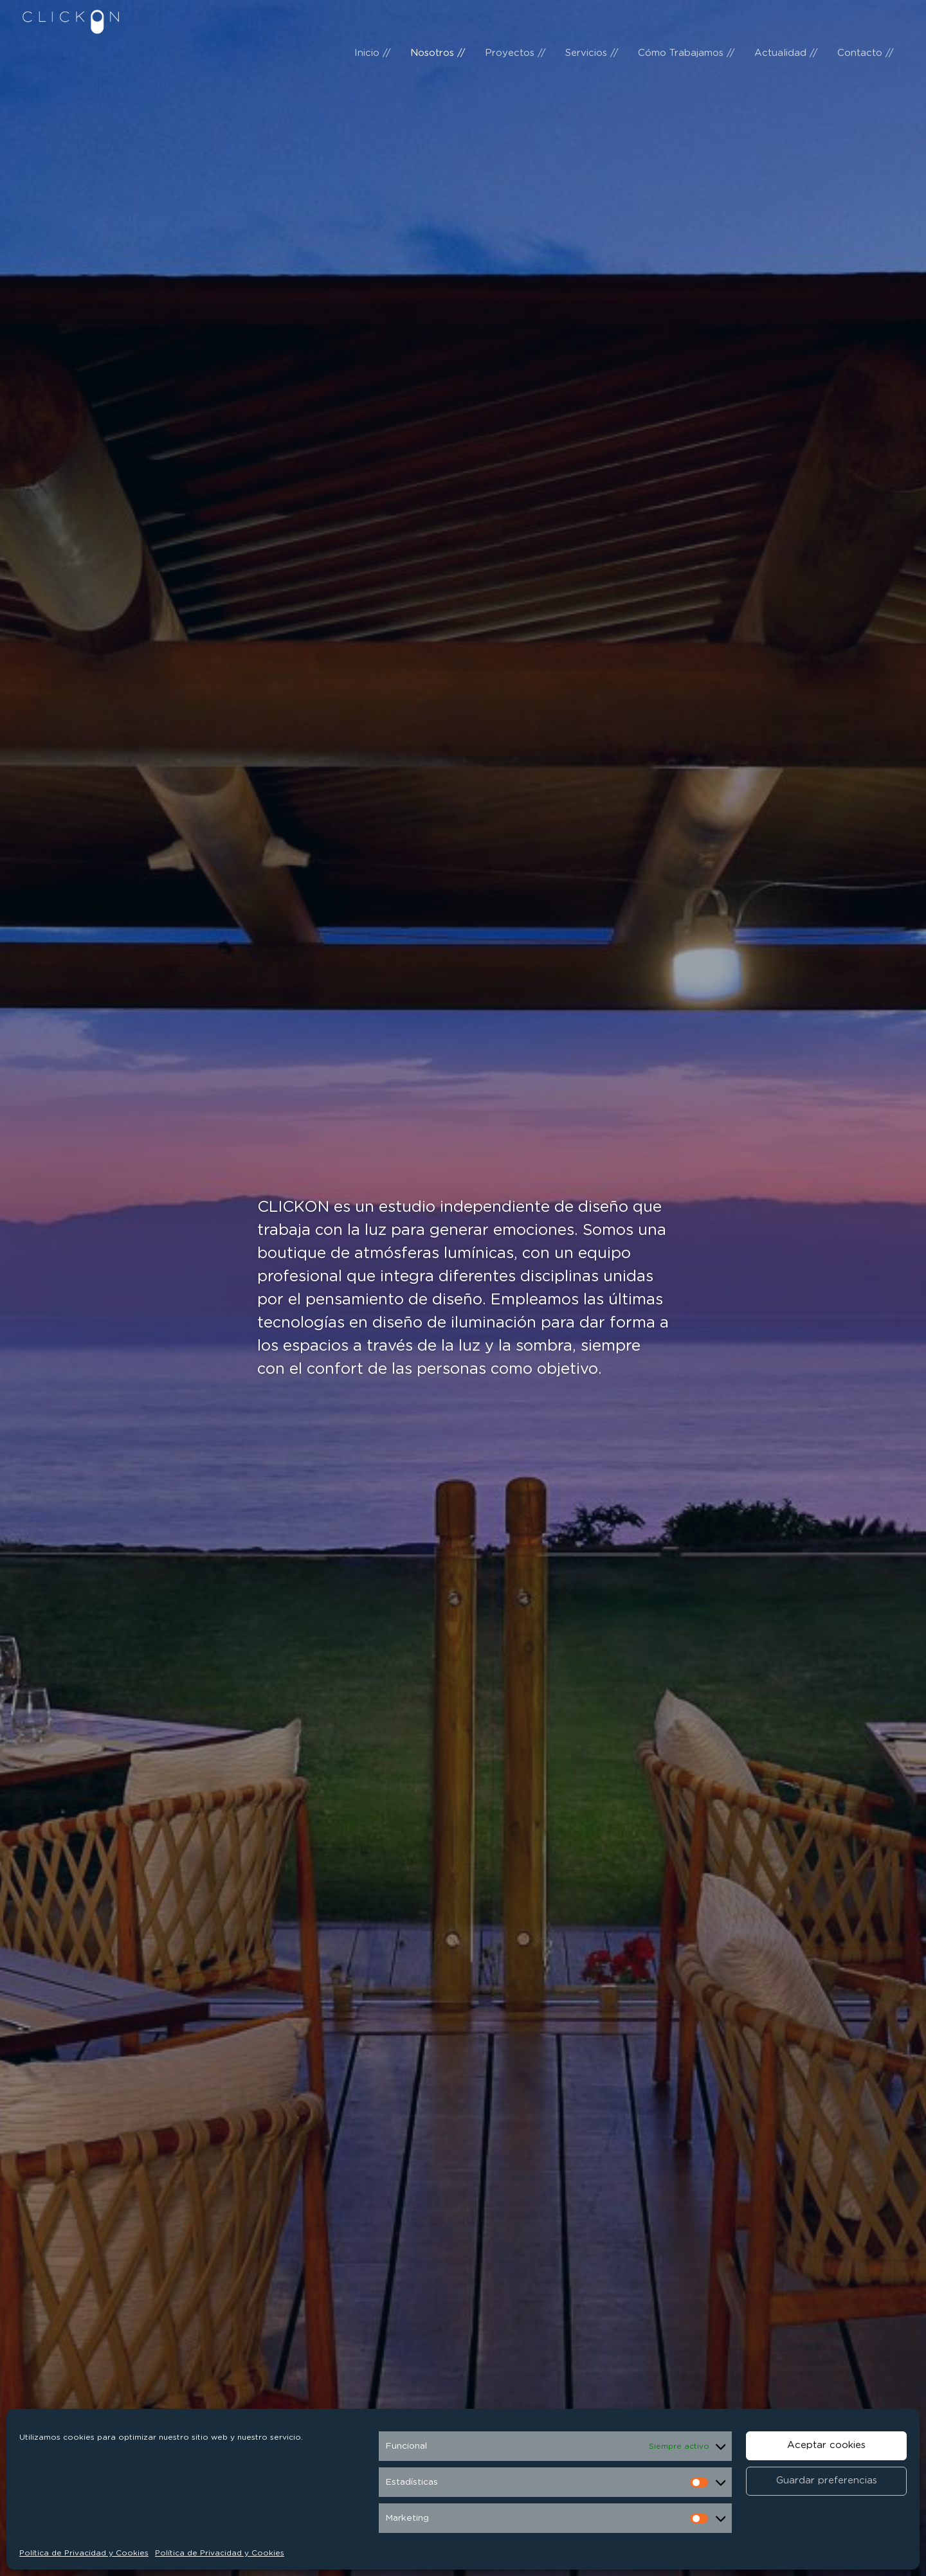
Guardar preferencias (826, 2480)
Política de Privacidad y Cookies (84, 2553)
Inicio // (372, 19)
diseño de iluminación (456, 1323)
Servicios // (592, 19)
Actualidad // (786, 19)
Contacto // (865, 19)
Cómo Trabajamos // (686, 19)
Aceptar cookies (826, 2445)
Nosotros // (438, 19)
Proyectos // (515, 19)
